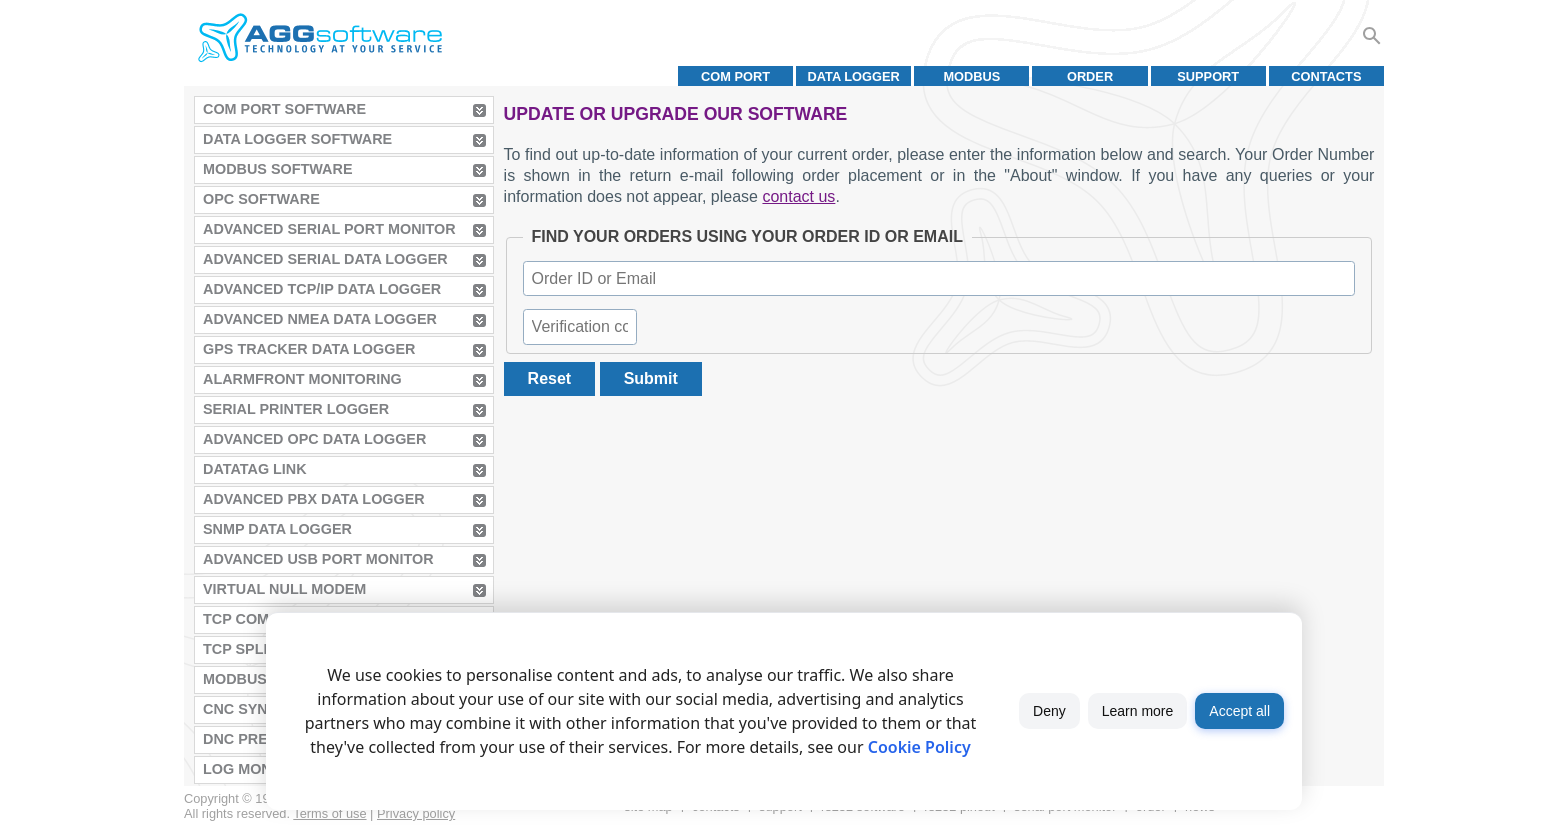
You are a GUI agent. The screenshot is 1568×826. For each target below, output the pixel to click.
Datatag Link (255, 469)
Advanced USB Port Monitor (318, 559)
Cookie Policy (919, 747)
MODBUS (971, 76)
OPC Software (261, 199)
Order (1090, 76)
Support (1208, 76)
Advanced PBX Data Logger (314, 499)
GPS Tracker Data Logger (309, 349)
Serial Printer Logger (296, 409)
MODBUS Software (278, 169)
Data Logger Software (297, 139)
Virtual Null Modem (284, 589)
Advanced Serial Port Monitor (329, 229)
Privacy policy (416, 813)
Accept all (1239, 711)
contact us (798, 196)
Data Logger (854, 76)
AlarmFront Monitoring (302, 379)
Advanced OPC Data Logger (314, 439)
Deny (1049, 711)
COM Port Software (284, 109)
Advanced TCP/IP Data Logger (322, 289)
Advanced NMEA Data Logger (320, 319)
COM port (735, 76)
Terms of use (329, 813)
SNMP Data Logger (277, 529)
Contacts (1326, 76)
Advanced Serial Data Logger (325, 259)
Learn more (1138, 711)
